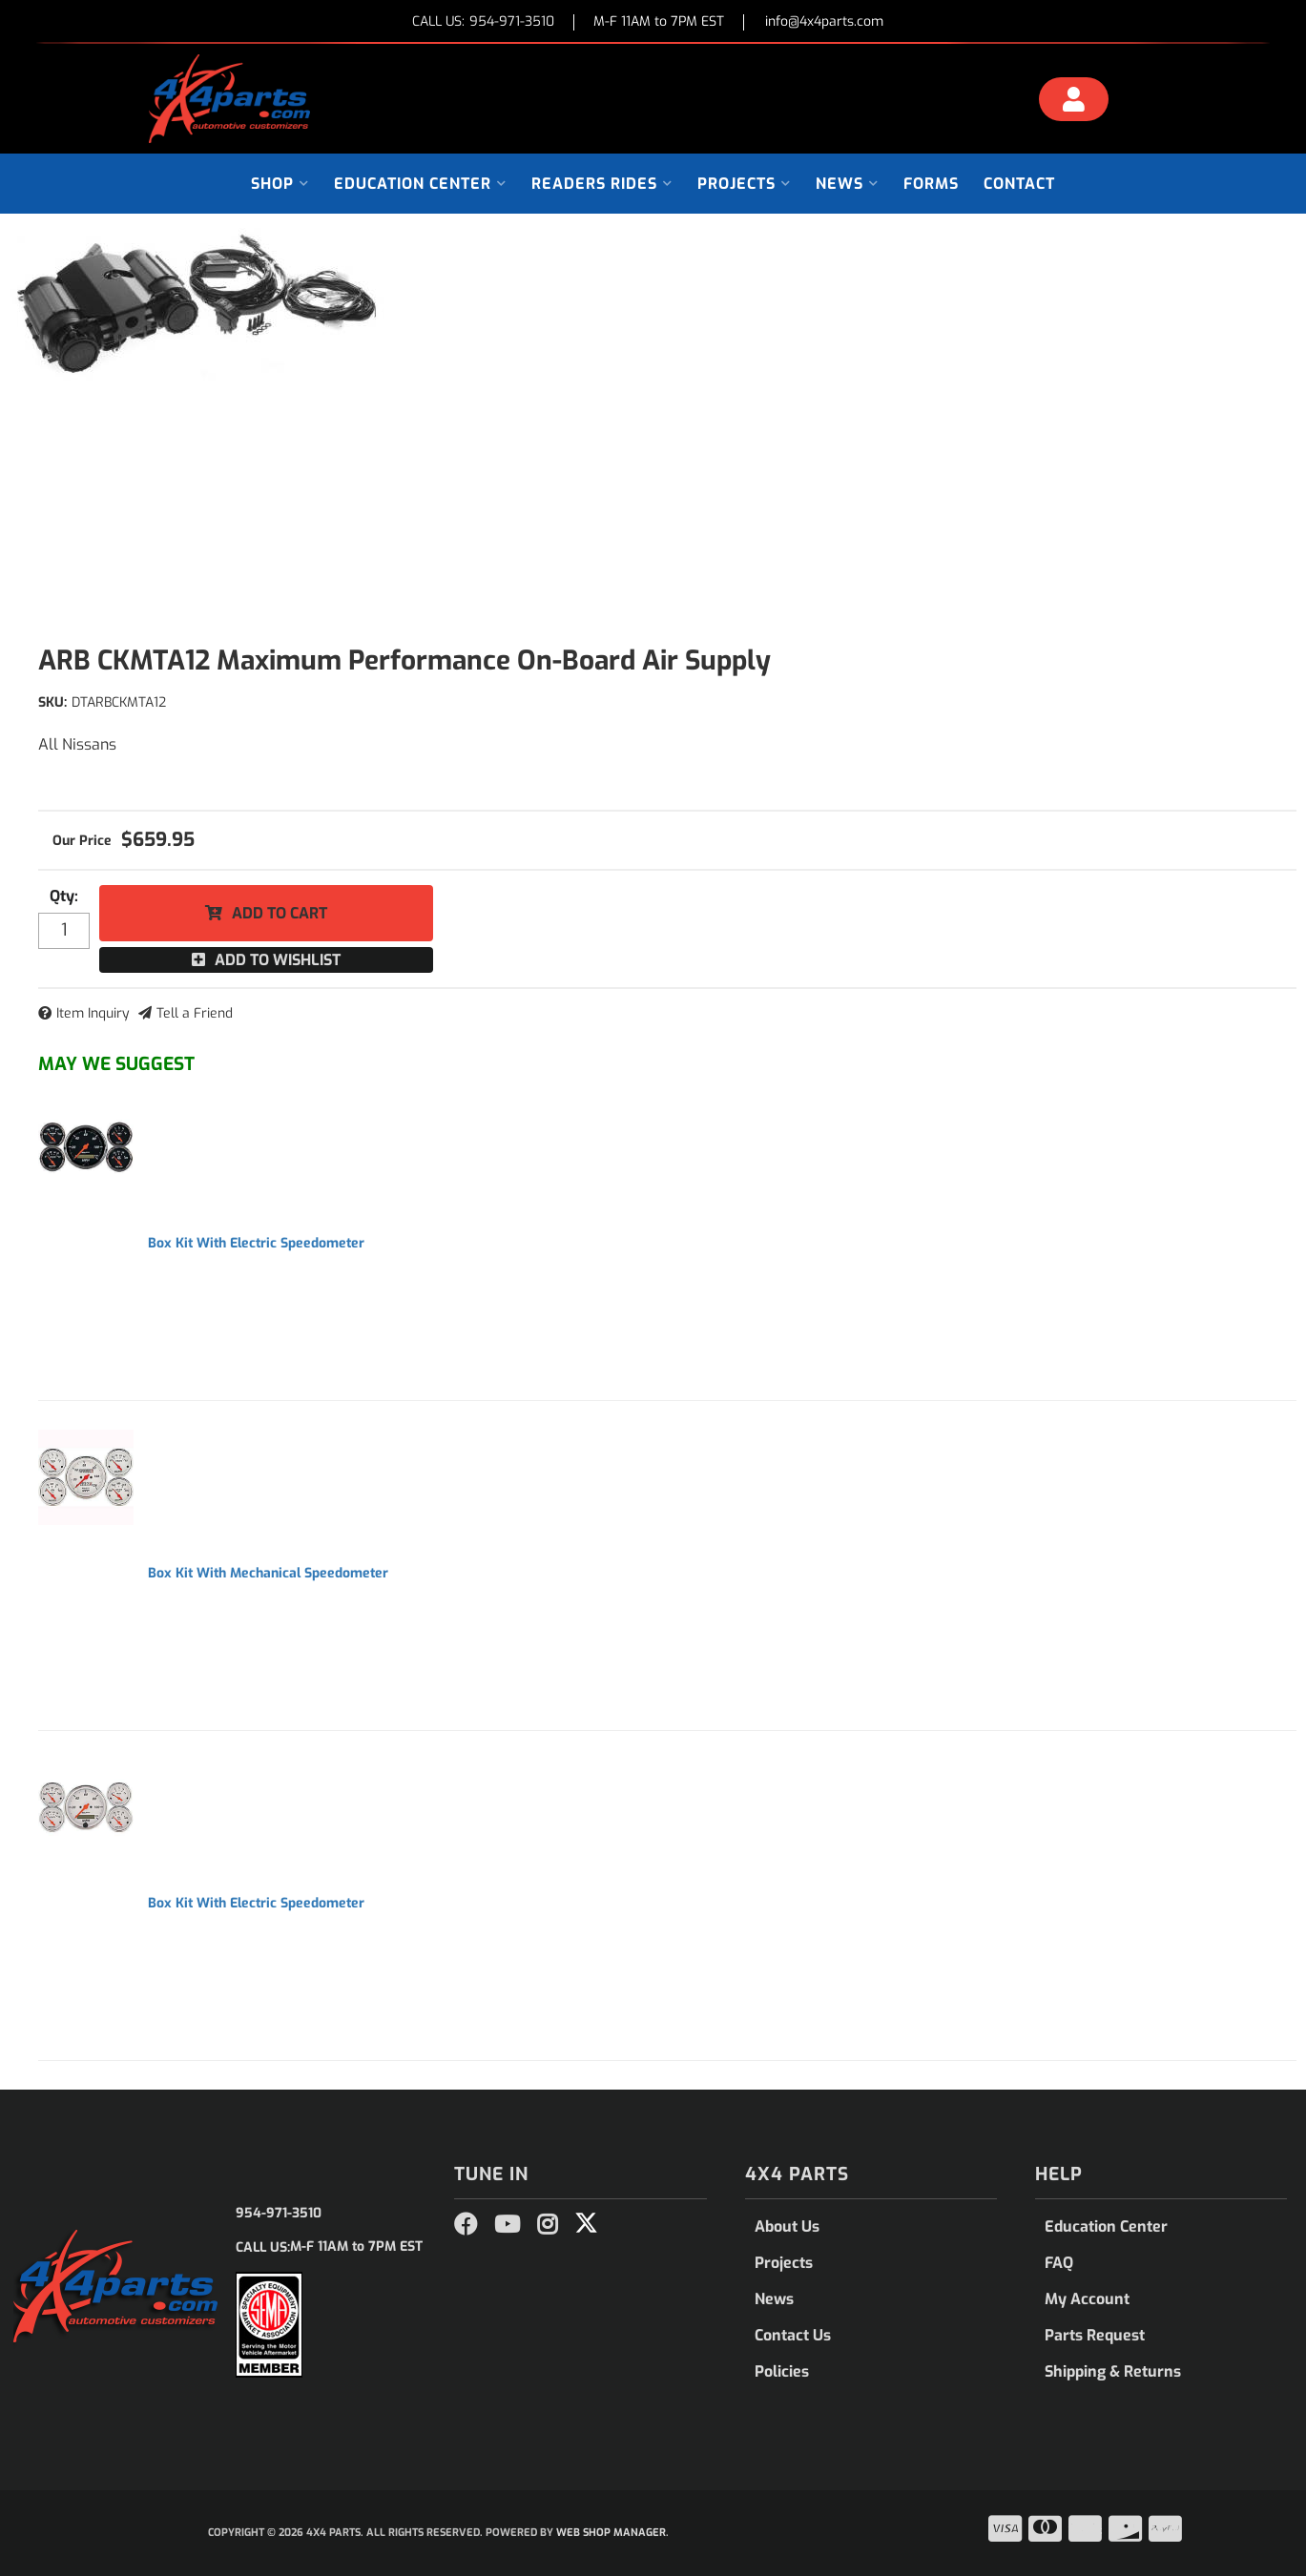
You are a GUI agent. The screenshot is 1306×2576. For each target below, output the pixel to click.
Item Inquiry (93, 1013)
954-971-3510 (278, 2213)
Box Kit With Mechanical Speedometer (268, 1573)
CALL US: (483, 22)
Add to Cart (279, 913)
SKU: (52, 702)
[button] (279, 184)
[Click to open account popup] (1073, 102)
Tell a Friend (194, 1013)
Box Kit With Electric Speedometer (256, 1243)
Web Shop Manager (611, 2532)
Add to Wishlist (278, 960)
